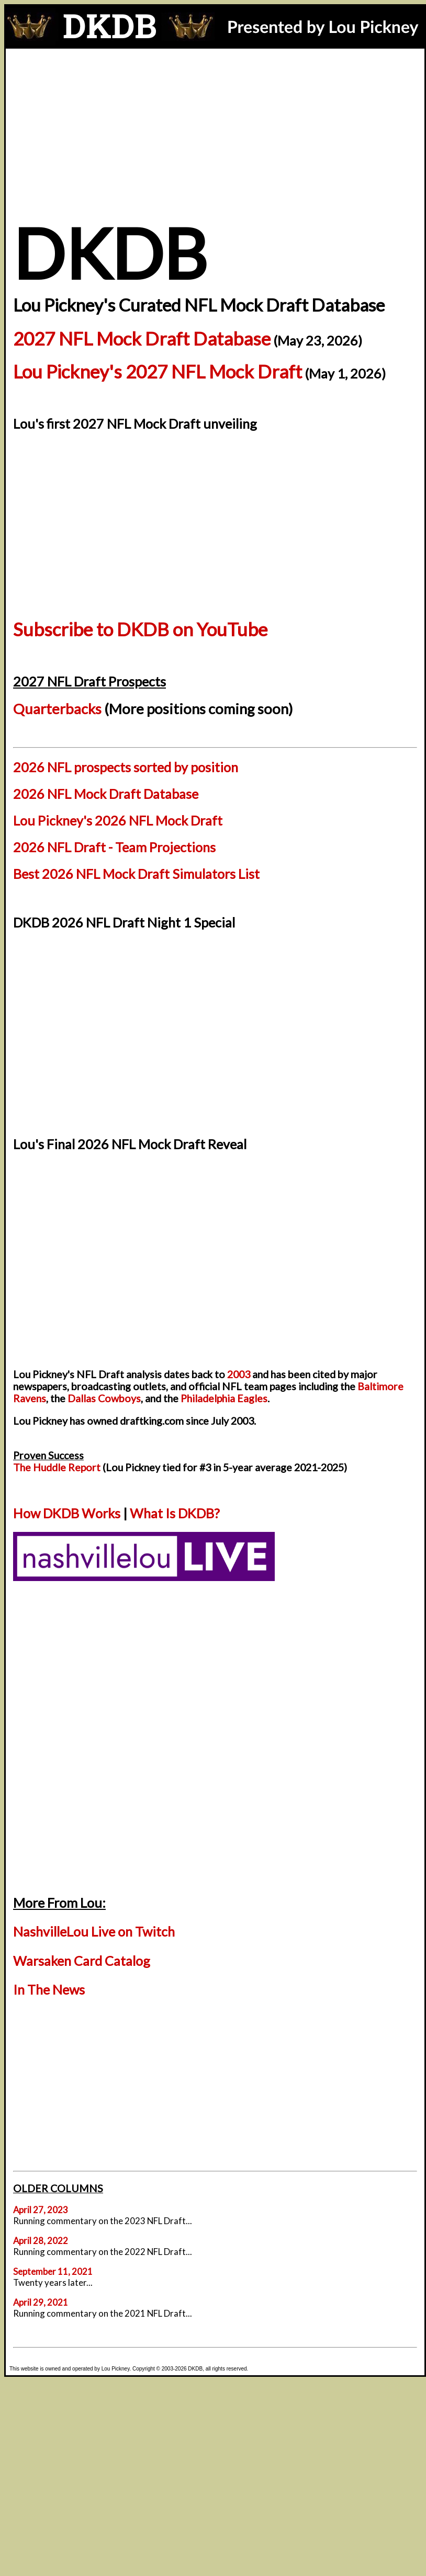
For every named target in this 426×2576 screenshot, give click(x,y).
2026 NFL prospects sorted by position (125, 767)
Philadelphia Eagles (224, 1398)
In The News (49, 1989)
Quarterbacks (57, 708)
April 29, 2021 (40, 2302)
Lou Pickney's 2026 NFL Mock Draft (117, 820)
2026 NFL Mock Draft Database (105, 794)
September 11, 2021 (53, 2271)
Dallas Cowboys (104, 1398)
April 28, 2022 (40, 2240)
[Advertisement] (215, 127)
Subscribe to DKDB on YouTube (140, 629)
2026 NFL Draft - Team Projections (114, 847)
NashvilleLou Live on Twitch (94, 1931)
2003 (238, 1374)
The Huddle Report (56, 1467)
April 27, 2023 (40, 2209)
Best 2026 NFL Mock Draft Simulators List (136, 873)
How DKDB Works (66, 1513)
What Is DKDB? (175, 1513)
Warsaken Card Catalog (81, 1960)
